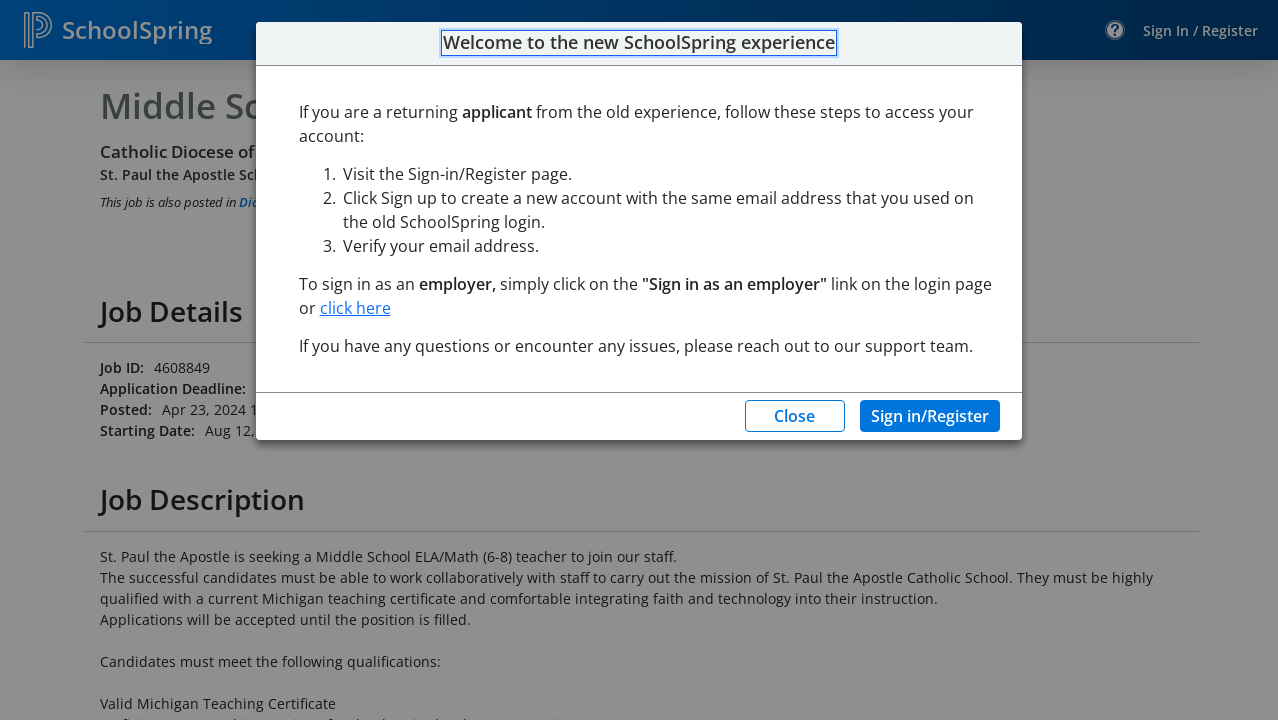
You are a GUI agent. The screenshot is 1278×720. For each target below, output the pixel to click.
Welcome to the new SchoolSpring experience (639, 43)
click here (355, 308)
